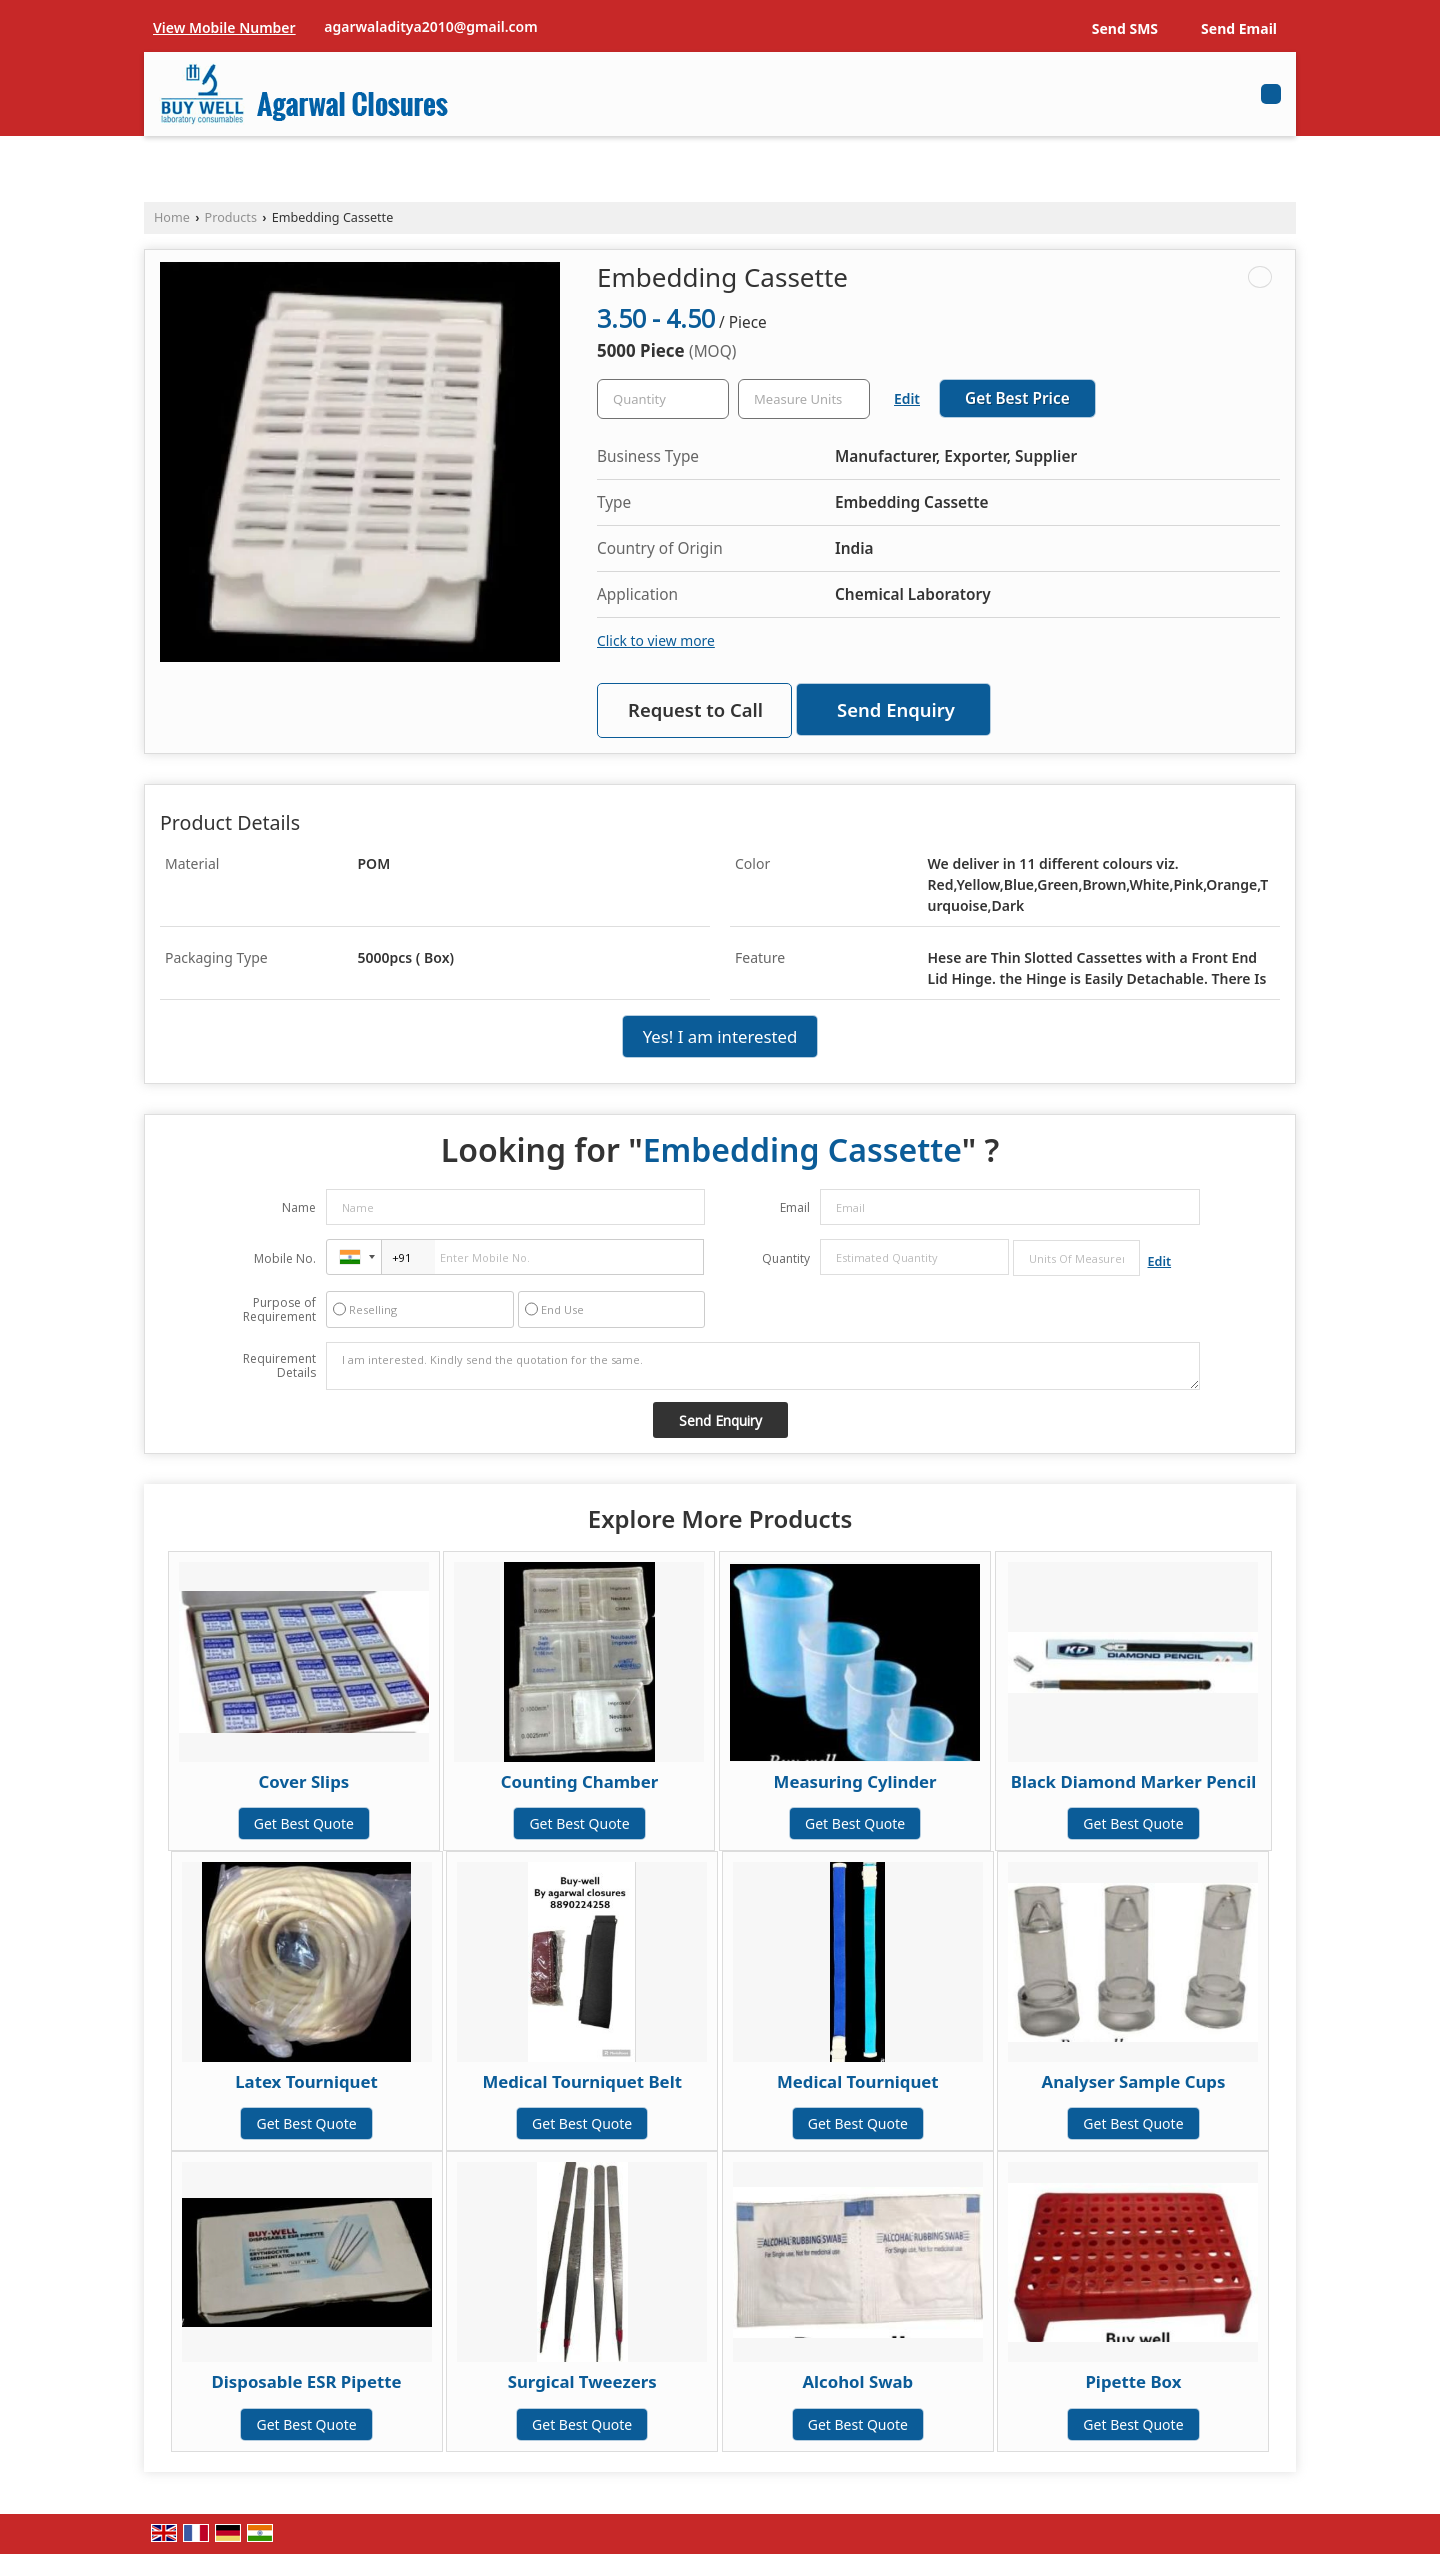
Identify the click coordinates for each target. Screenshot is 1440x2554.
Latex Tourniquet (306, 2081)
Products (231, 217)
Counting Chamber (579, 1781)
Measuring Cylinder (855, 1781)
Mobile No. (285, 1258)
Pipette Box (1133, 2381)
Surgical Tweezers (582, 2381)
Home (172, 217)
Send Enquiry (896, 709)
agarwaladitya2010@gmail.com (430, 26)
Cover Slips (303, 1781)
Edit (907, 398)
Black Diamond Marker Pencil (1133, 1781)
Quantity (786, 1258)
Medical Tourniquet (858, 2081)
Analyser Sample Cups (1134, 2081)
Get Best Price (1017, 398)
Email (795, 1207)
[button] (224, 27)
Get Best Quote (304, 1823)
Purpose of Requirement (279, 1310)
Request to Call (695, 709)
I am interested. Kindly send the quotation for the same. (763, 1366)
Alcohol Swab (857, 2381)
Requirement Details (279, 1366)
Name (299, 1207)
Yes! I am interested (720, 1036)
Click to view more (656, 640)
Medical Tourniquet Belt (582, 2081)
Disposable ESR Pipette (307, 2381)
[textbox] (804, 399)
